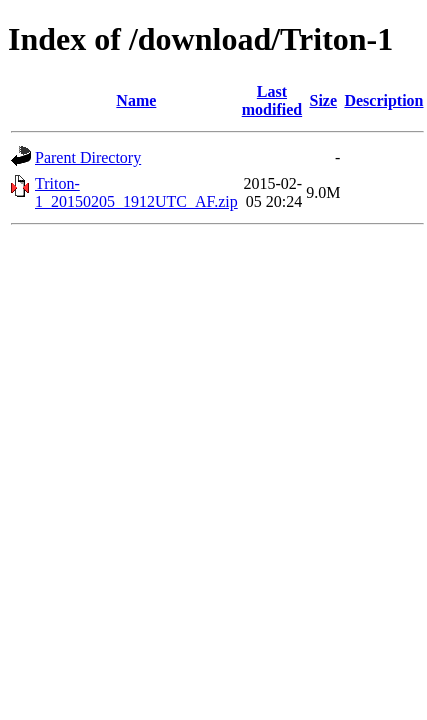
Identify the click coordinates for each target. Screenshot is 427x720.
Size (324, 100)
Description (383, 100)
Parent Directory (88, 157)
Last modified (272, 100)
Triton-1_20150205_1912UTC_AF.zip (136, 192)
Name (136, 100)
